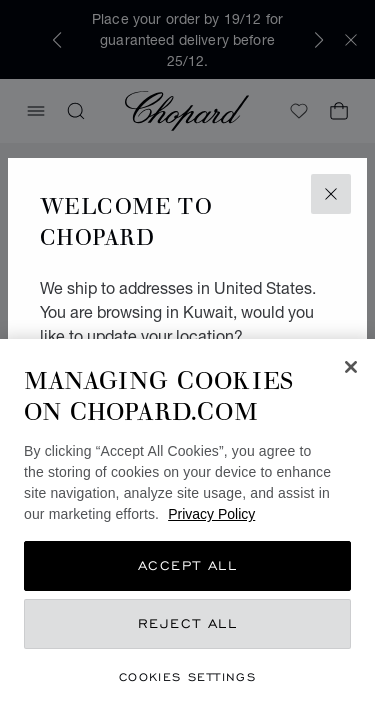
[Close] (351, 367)
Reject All (188, 623)
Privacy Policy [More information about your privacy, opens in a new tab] (211, 514)
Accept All (188, 565)
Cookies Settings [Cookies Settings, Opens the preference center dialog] (187, 676)
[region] (187, 529)
